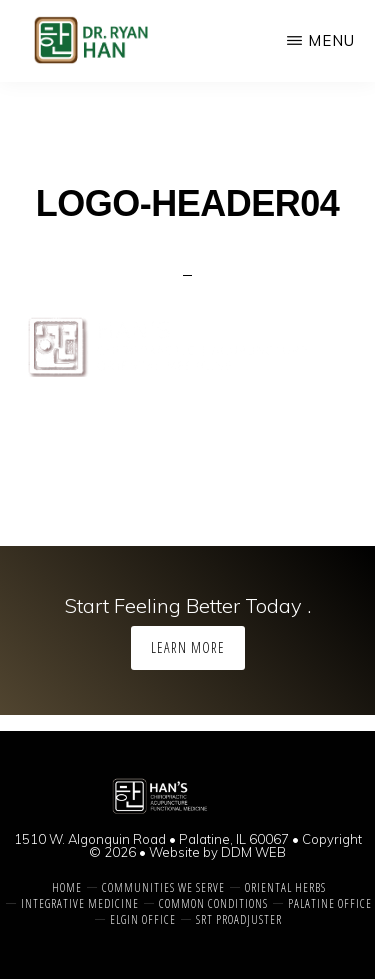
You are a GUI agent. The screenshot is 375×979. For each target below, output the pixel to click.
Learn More (188, 647)
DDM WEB (253, 852)
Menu (331, 40)
